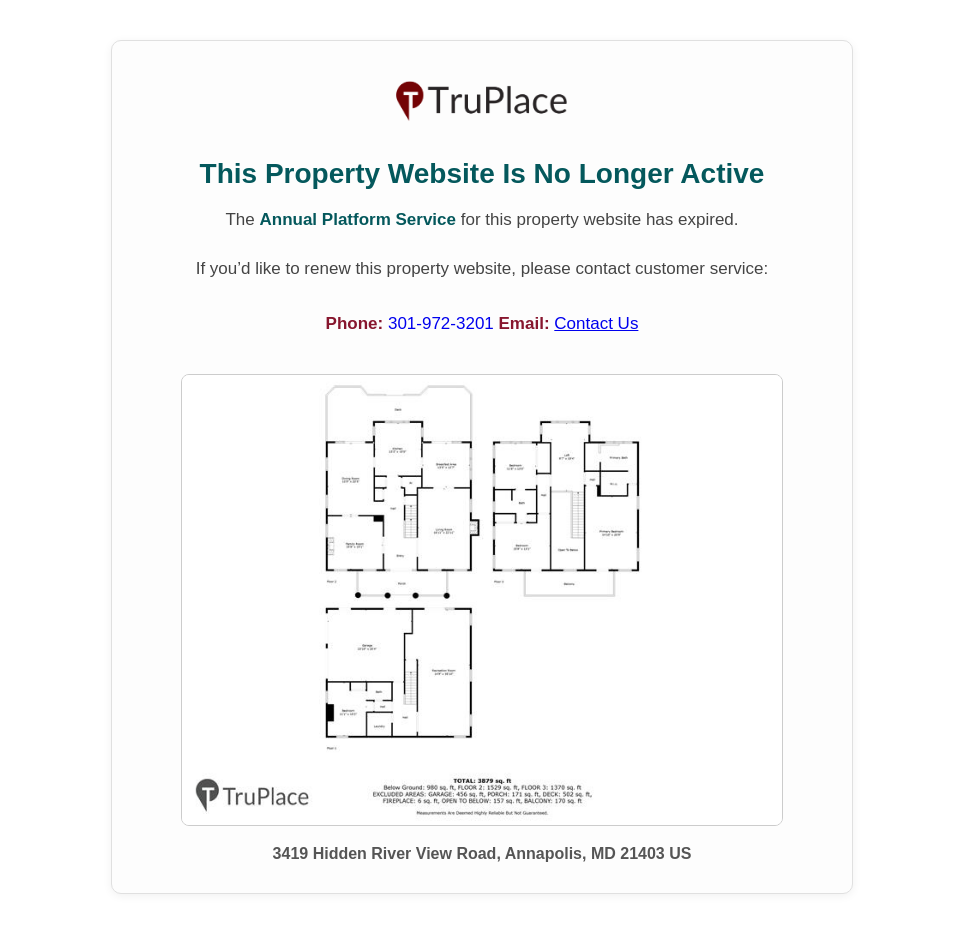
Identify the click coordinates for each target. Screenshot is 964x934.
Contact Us (596, 323)
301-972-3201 (443, 323)
